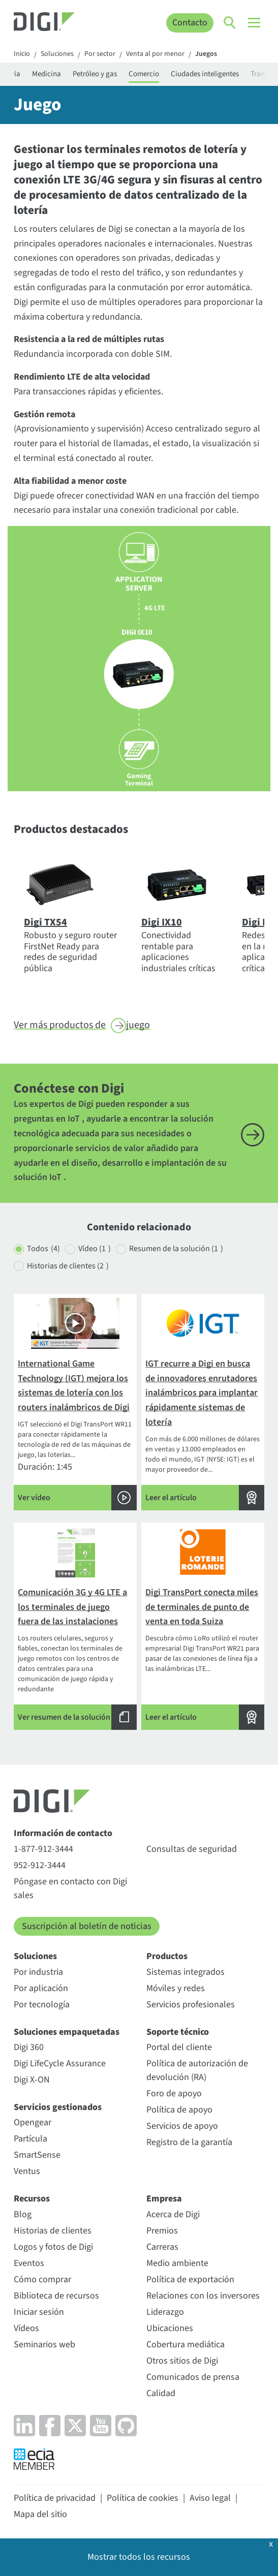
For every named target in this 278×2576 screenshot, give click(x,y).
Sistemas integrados (185, 1972)
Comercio (144, 74)
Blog (23, 2214)
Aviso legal (210, 2498)
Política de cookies (142, 2498)
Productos (167, 1956)
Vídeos (26, 2328)
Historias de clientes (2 (68, 1266)
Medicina (46, 74)
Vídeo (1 (94, 1249)
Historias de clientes (52, 2230)
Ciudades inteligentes (205, 74)
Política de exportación (190, 2279)
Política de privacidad (55, 2498)
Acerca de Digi (173, 2214)
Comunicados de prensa (192, 2377)
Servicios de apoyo (182, 2126)
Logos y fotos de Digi (53, 2247)
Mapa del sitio (40, 2514)
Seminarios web (44, 2344)
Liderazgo (165, 2312)
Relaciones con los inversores (203, 2295)
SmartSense (37, 2155)
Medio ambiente (177, 2263)
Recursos (32, 2199)
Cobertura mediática (185, 2344)
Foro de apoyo (174, 2093)
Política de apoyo (179, 2109)
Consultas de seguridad (191, 1849)
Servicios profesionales (190, 2004)
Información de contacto (63, 1833)
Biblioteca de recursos (56, 2295)
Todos (43, 1249)
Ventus (27, 2171)
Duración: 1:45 (75, 1404)
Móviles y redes (175, 1988)
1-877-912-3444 (43, 1849)
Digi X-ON (32, 2079)
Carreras (162, 2247)
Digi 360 (29, 2047)
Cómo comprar (42, 2279)
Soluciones (57, 54)
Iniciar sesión (39, 2312)
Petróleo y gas (95, 74)
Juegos (206, 54)
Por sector (99, 54)
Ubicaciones (169, 2328)
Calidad (160, 2393)
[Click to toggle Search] (230, 23)
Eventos (29, 2263)
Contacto (189, 22)
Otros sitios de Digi (182, 2360)
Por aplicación (41, 1988)
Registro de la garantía (189, 2142)
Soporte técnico (177, 2032)
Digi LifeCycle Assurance (60, 2063)
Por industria (38, 1972)
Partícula (30, 2138)
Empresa (164, 2199)
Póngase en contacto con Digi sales (70, 1888)
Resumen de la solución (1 (176, 1249)
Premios (162, 2230)
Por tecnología (42, 2004)
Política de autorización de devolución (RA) (197, 2070)
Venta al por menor (155, 54)
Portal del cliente (179, 2047)
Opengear (32, 2122)
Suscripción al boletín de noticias (86, 1926)
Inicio (22, 54)
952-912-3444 (40, 1865)
